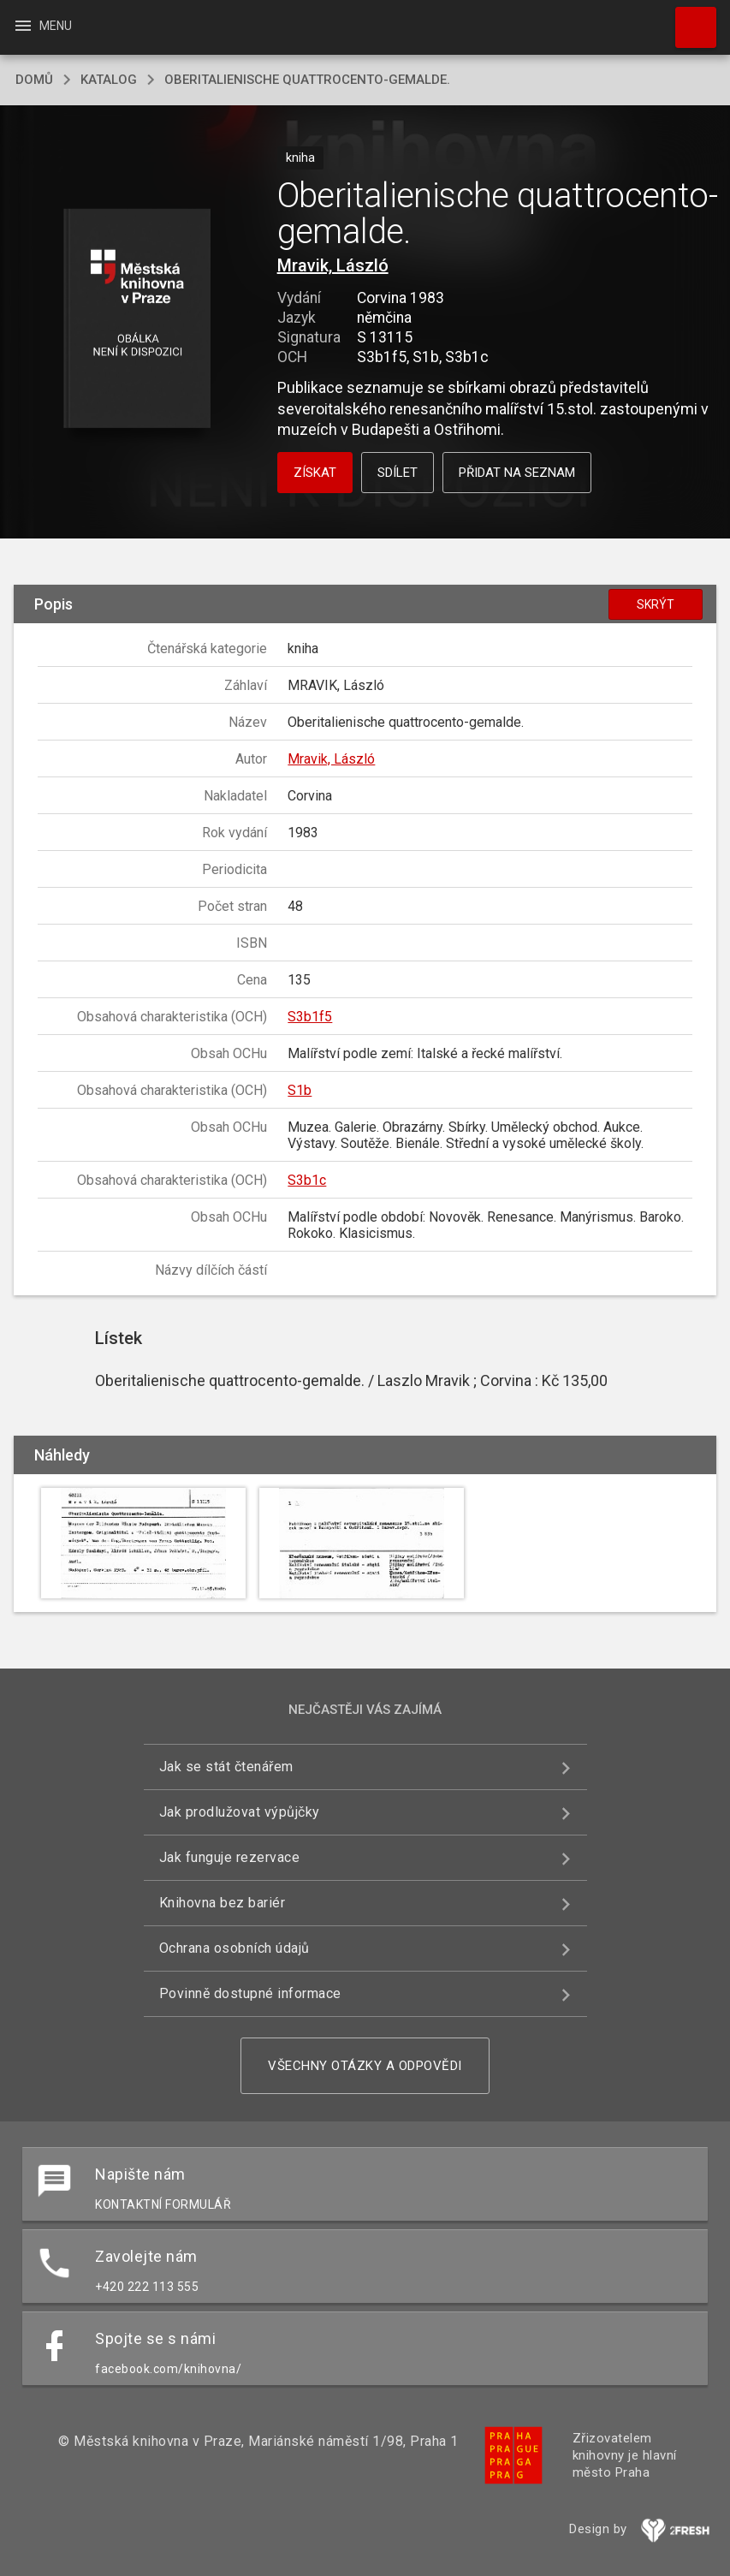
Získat (315, 472)
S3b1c (307, 1180)
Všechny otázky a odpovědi (365, 2065)
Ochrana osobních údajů (234, 1948)
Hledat (688, 19)
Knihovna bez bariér (222, 1903)
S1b (300, 1090)
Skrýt (655, 604)
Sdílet (397, 472)
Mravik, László (333, 265)
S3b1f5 (310, 1016)
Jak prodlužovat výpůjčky (239, 1812)
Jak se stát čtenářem (226, 1766)
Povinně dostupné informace (250, 1993)
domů (34, 79)
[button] (136, 320)
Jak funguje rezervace (229, 1857)
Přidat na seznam (517, 472)
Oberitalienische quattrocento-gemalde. (307, 79)
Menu (42, 25)
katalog (108, 79)
